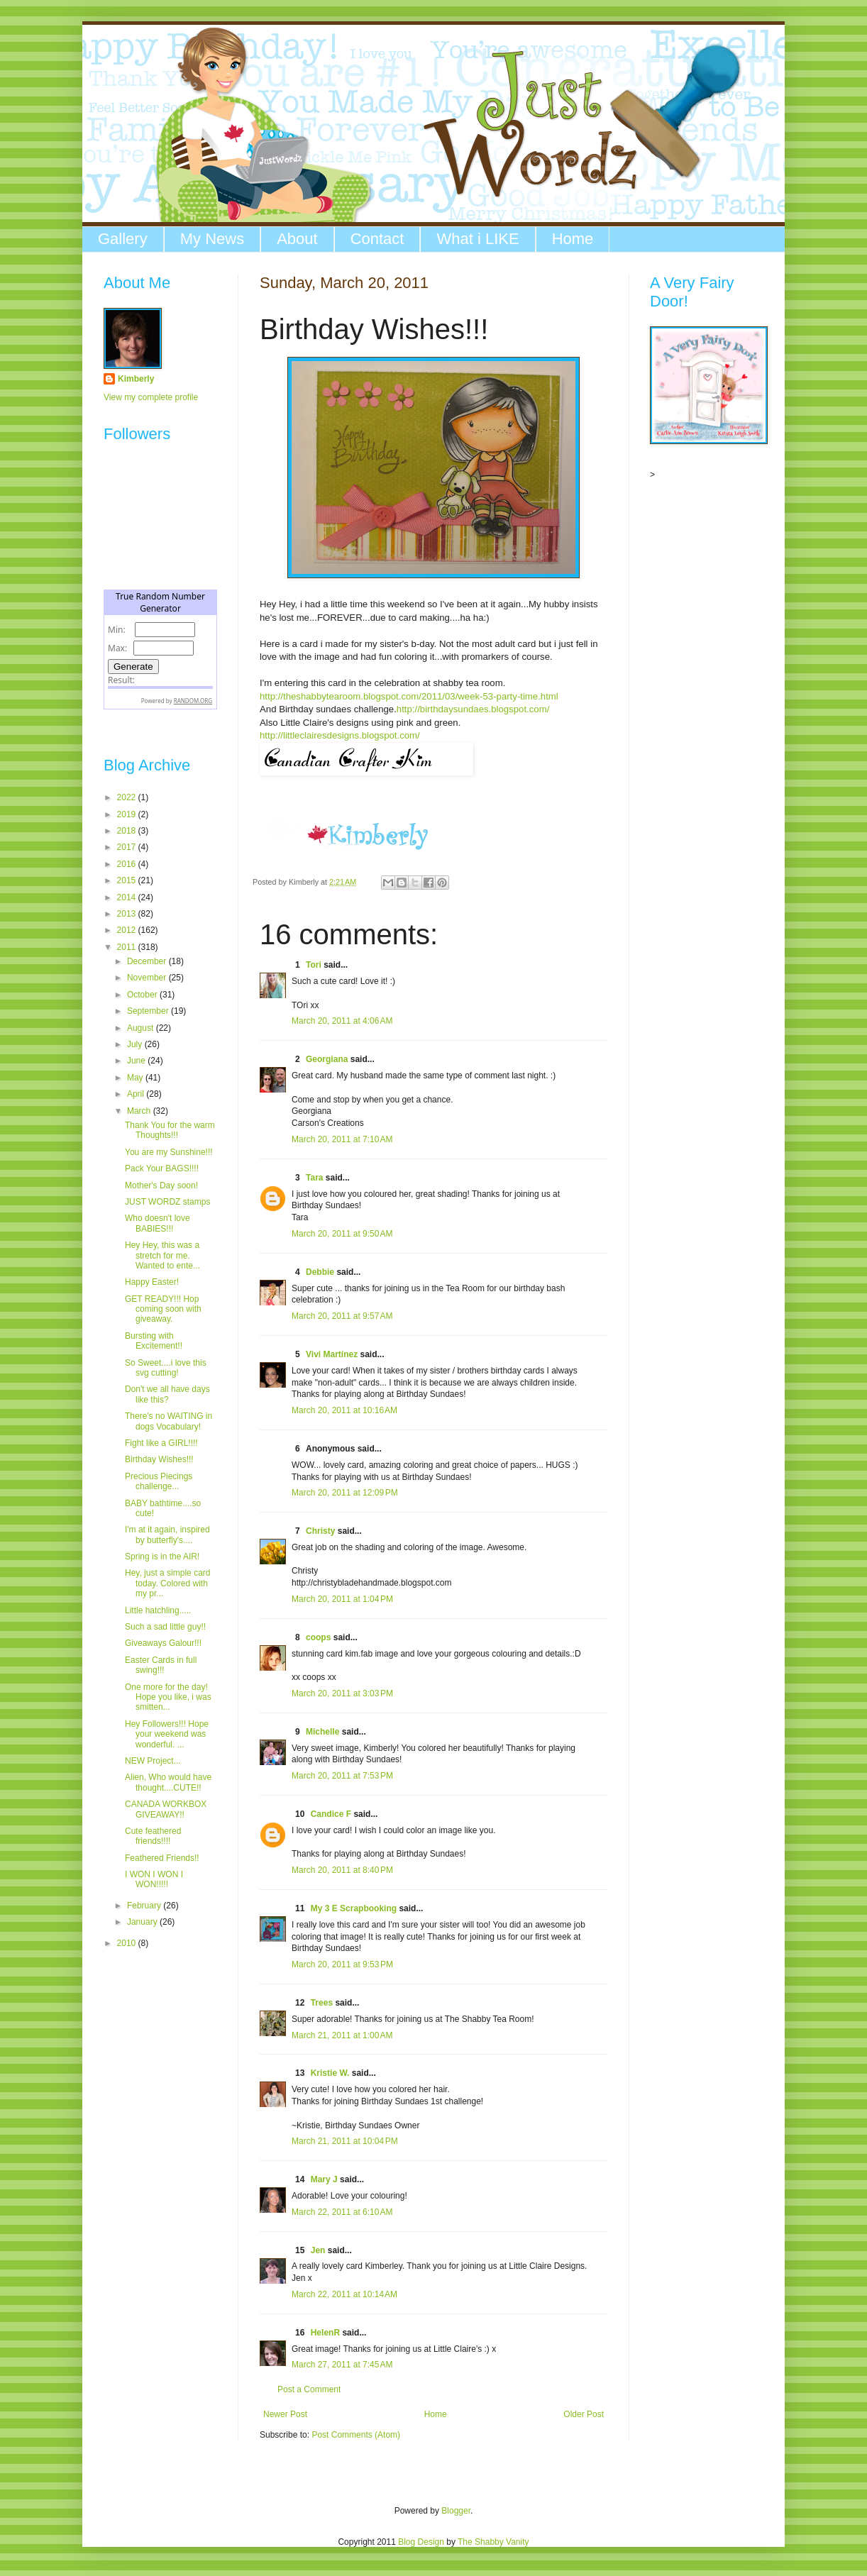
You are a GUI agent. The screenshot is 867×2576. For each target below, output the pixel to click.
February (145, 1906)
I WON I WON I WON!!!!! (154, 1879)
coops (318, 1637)
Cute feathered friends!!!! (153, 1836)
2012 (127, 930)
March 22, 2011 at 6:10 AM (342, 2212)
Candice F (331, 1814)
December (148, 961)
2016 (127, 864)
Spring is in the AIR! (162, 1556)
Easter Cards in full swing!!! (161, 1665)
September (149, 1011)
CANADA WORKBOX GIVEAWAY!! (165, 1809)
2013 (127, 914)
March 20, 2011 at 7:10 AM (342, 1139)
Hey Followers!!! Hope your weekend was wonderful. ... (167, 1734)
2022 (127, 797)
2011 (127, 947)
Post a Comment (309, 2389)
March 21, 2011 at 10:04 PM (345, 2141)
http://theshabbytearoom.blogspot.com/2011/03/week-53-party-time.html (409, 696)
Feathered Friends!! (162, 1858)
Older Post (583, 2414)
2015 (127, 880)
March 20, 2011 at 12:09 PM (345, 1493)
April (136, 1094)
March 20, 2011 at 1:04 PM (342, 1599)
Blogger (455, 2511)
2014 (127, 897)
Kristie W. (331, 2073)
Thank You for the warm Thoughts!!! (170, 1130)
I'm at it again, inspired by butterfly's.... (167, 1534)
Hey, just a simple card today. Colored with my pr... (168, 1583)
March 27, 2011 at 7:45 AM (342, 2365)
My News (212, 239)
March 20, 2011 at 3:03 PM (342, 1693)
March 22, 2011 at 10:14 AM (344, 2294)
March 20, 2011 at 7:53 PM (342, 1776)
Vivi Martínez (332, 1354)
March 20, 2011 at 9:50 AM (342, 1234)
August (141, 1028)
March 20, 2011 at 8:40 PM (342, 1870)
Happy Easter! (152, 1282)
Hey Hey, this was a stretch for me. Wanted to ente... (162, 1255)
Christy (320, 1531)
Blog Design (421, 2542)
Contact (377, 239)
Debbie (320, 1272)
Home (573, 239)
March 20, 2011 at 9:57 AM (342, 1316)
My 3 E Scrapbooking (354, 1908)
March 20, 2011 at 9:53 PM (342, 1964)
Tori (315, 965)
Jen (318, 2250)
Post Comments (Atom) (355, 2435)
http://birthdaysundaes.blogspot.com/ (473, 709)
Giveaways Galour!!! (163, 1643)
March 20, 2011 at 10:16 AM (344, 1410)
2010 (127, 1943)
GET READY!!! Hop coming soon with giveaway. (163, 1309)
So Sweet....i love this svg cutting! (165, 1368)
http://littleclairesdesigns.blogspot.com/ (340, 735)
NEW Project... (153, 1761)
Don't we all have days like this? (167, 1394)
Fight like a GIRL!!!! (161, 1443)
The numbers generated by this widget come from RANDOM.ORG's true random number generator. (160, 660)
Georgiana (327, 1059)
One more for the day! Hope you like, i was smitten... (168, 1697)
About (297, 239)
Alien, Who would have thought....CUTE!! (168, 1782)
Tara (314, 1178)
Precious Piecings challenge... (158, 1481)
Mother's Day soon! (161, 1185)
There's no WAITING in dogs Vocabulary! (168, 1421)
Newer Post (285, 2414)
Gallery (123, 239)
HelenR (325, 2333)
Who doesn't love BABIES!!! (157, 1223)
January (143, 1922)
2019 (127, 814)
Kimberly (136, 379)
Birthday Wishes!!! (159, 1459)
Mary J (324, 2179)
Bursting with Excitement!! (153, 1341)
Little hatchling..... (158, 1610)
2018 (127, 831)
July (136, 1044)
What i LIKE (477, 239)
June (137, 1061)
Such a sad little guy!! (165, 1627)
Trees (322, 2003)
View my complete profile (151, 397)
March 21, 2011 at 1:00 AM (342, 2035)
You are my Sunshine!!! (169, 1152)
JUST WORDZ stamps (167, 1202)
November (148, 978)
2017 (127, 847)
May (136, 1078)
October (143, 995)
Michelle (322, 1732)
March (140, 1111)
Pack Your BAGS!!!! (162, 1168)
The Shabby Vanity (493, 2542)
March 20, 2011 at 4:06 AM (342, 1021)
